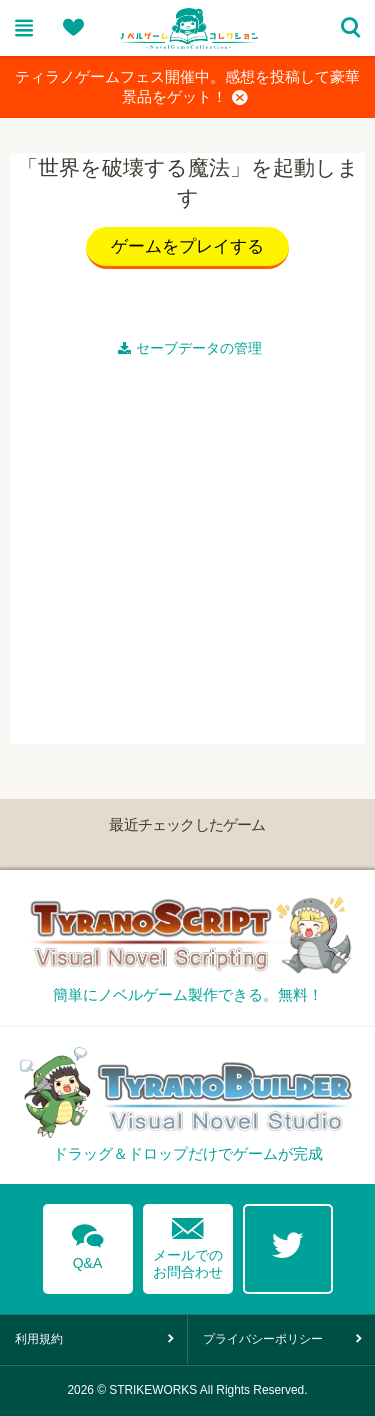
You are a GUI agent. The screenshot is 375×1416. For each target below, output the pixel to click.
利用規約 (39, 1339)
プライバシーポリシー (263, 1339)
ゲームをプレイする (187, 246)
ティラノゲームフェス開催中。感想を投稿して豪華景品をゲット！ (187, 88)
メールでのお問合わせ (188, 1243)
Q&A (88, 1243)
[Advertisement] (187, 556)
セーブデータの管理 (190, 348)
